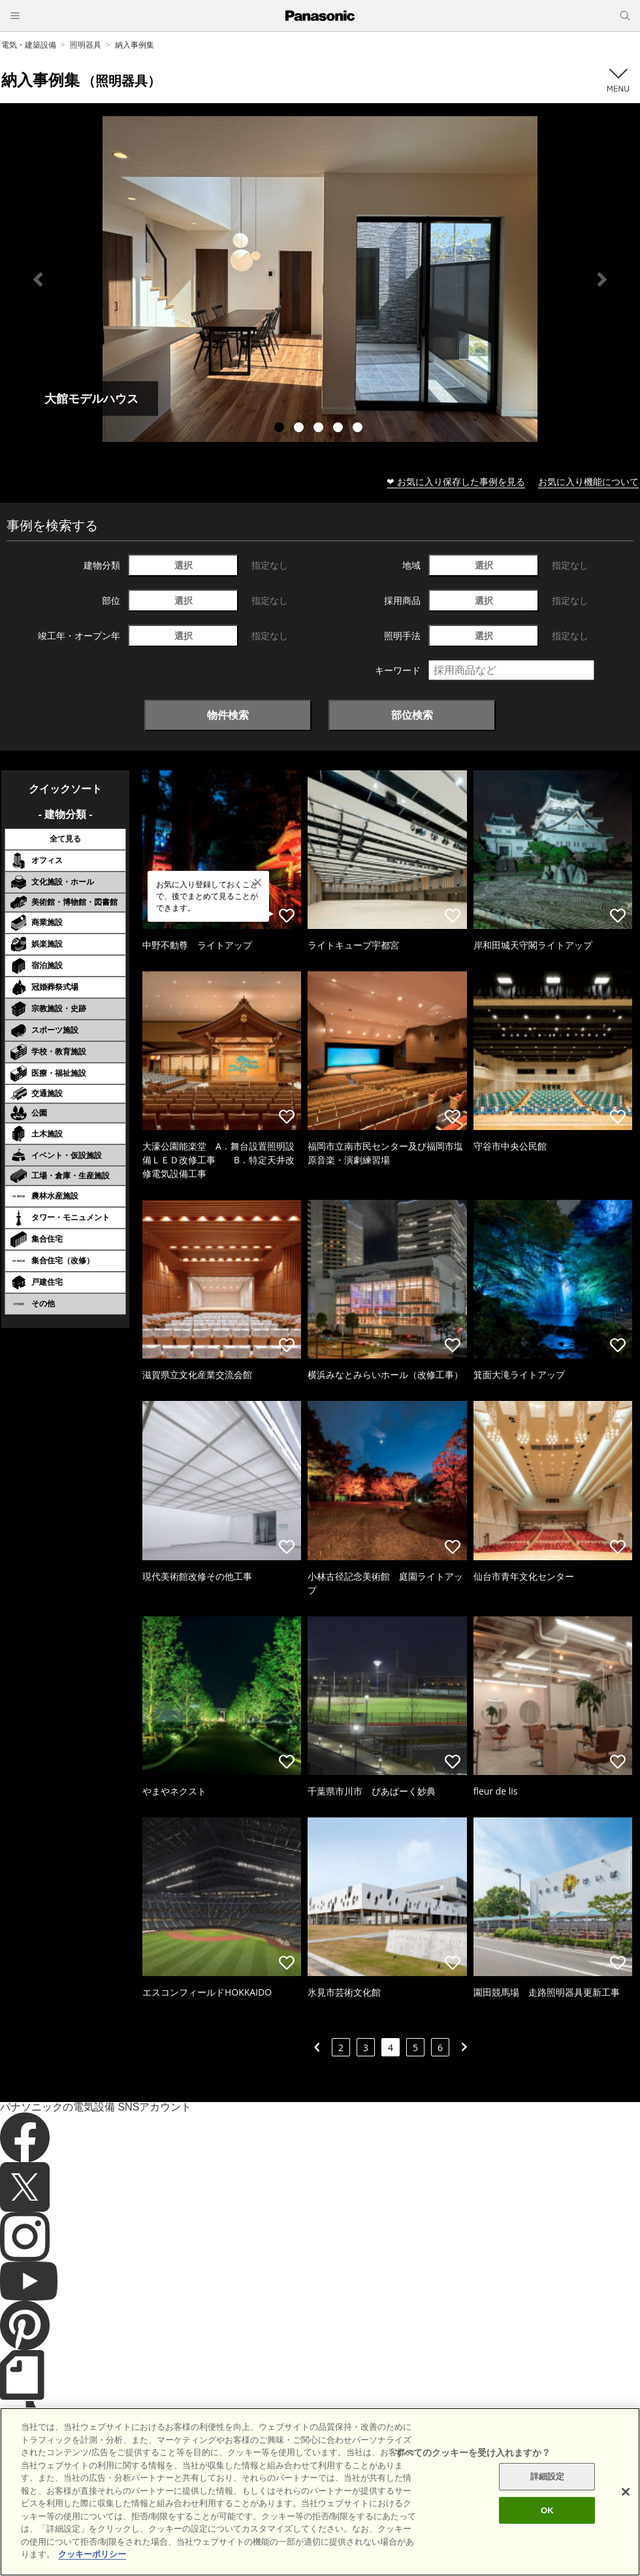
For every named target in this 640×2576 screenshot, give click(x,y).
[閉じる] (625, 2511)
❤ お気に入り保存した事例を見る (456, 481)
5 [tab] (359, 428)
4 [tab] (339, 428)
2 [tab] (300, 428)
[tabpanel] (320, 279)
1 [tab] (280, 428)
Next (602, 279)
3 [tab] (320, 428)
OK (547, 2529)
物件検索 (228, 715)
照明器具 (85, 44)
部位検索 (412, 715)
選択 (183, 565)
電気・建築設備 (28, 44)
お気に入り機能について (588, 481)
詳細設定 (547, 2496)
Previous (38, 279)
